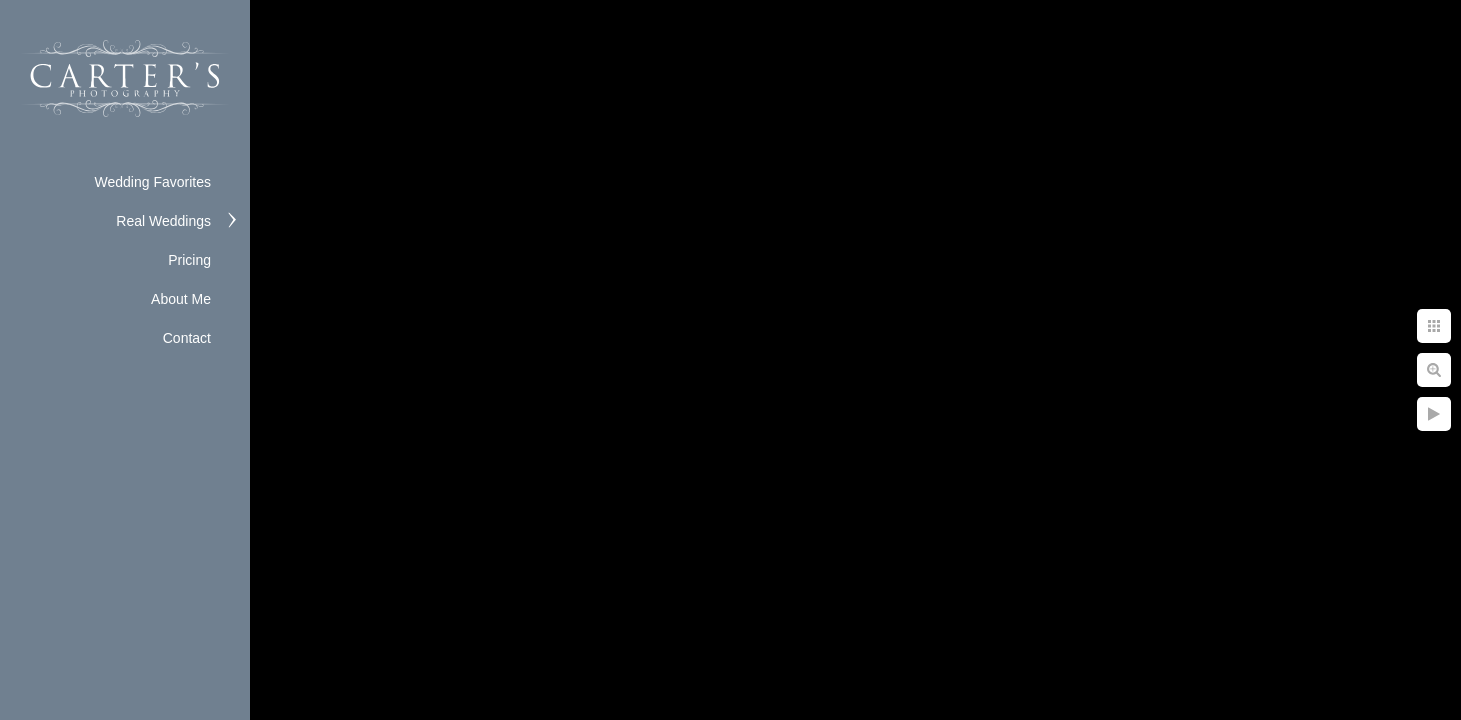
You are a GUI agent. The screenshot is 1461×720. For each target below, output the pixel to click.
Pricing (189, 260)
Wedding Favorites (153, 182)
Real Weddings (163, 221)
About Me (181, 299)
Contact (187, 338)
